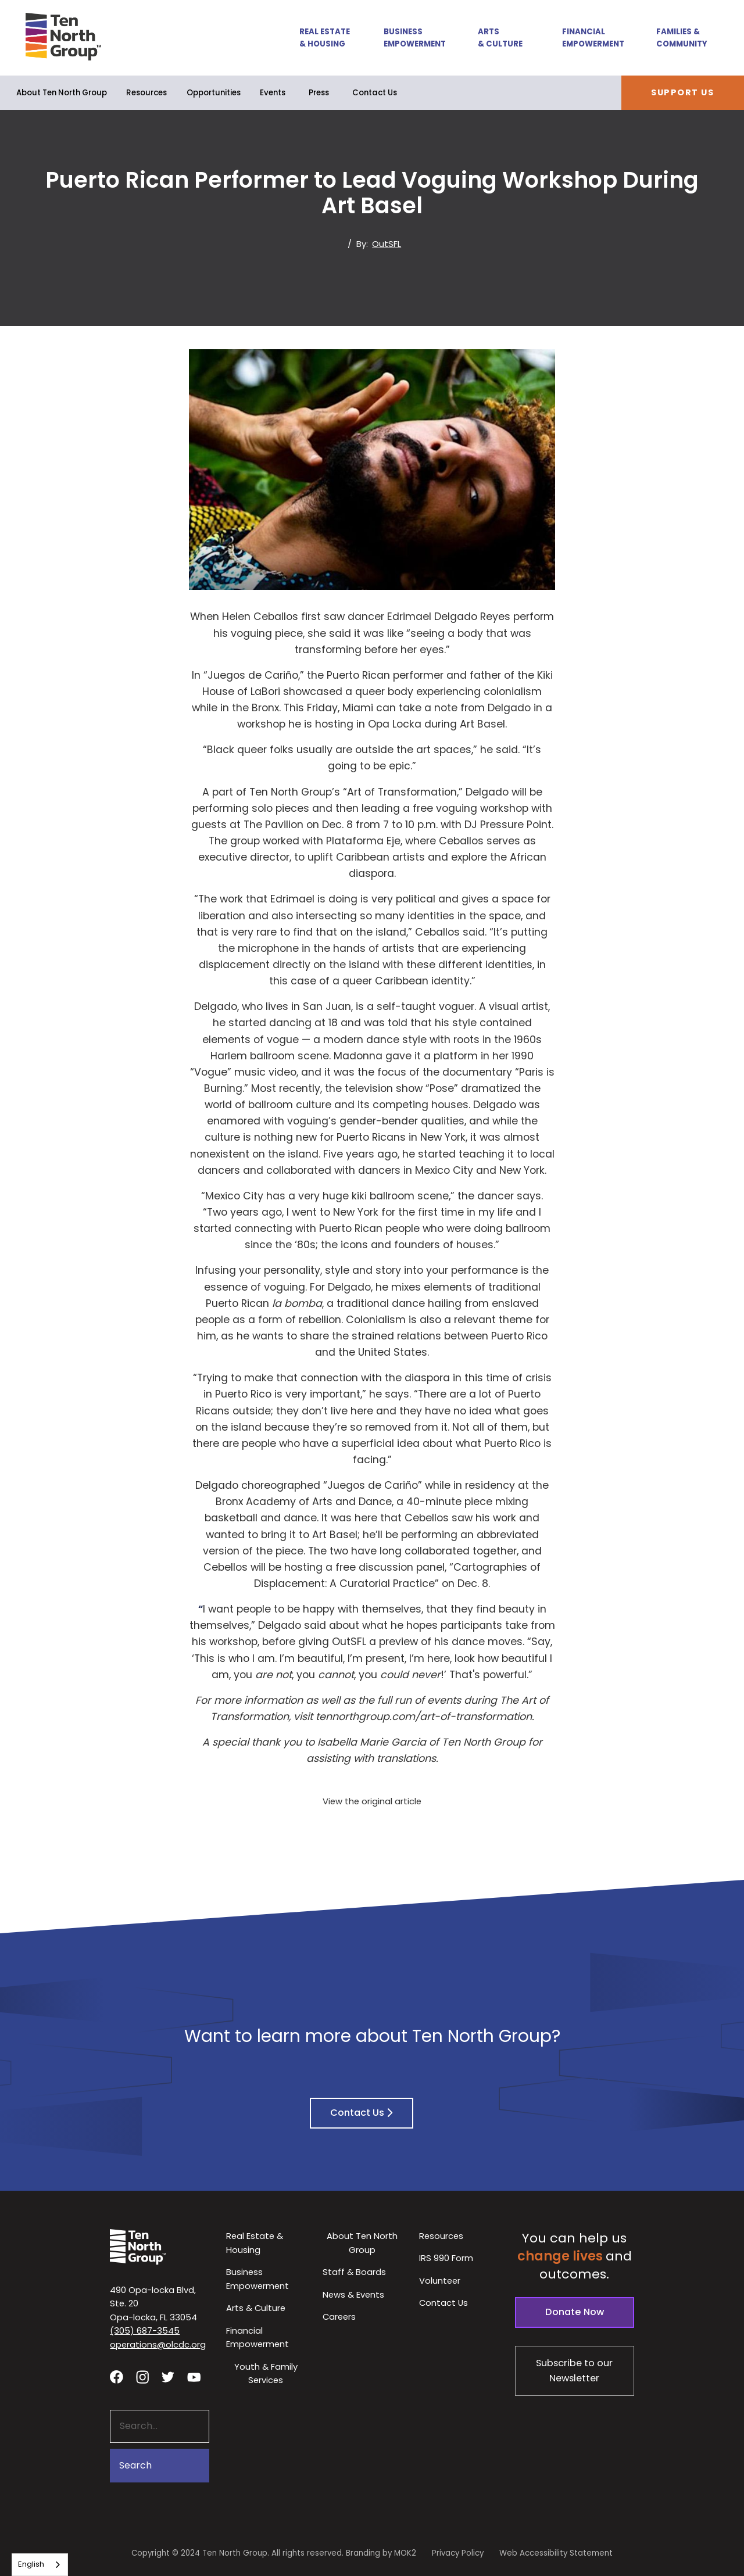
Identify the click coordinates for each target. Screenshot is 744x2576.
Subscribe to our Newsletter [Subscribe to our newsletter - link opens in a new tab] (574, 2370)
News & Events (353, 2294)
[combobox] (40, 2564)
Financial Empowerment (593, 37)
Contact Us (374, 92)
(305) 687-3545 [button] (145, 2330)
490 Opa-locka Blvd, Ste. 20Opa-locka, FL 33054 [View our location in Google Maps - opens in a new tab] (153, 2303)
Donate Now (574, 2312)
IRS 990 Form (446, 2258)
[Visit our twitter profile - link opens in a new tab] (168, 2377)
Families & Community (681, 37)
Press (319, 92)
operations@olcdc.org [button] (158, 2344)
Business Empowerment (415, 37)
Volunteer (439, 2280)
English (31, 2564)
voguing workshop (482, 808)
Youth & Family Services (266, 2373)
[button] (319, 37)
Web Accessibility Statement (556, 2553)
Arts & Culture (500, 37)
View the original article (372, 1801)
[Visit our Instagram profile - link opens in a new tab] (142, 2376)
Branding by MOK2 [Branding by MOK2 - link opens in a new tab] (381, 2553)
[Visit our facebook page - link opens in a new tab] (116, 2376)
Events (272, 92)
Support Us (682, 92)
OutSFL (386, 244)
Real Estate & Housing (324, 37)
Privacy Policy (458, 2553)
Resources (146, 92)
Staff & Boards (354, 2272)
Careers (339, 2316)
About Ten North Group (61, 92)
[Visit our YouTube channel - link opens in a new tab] (193, 2377)
